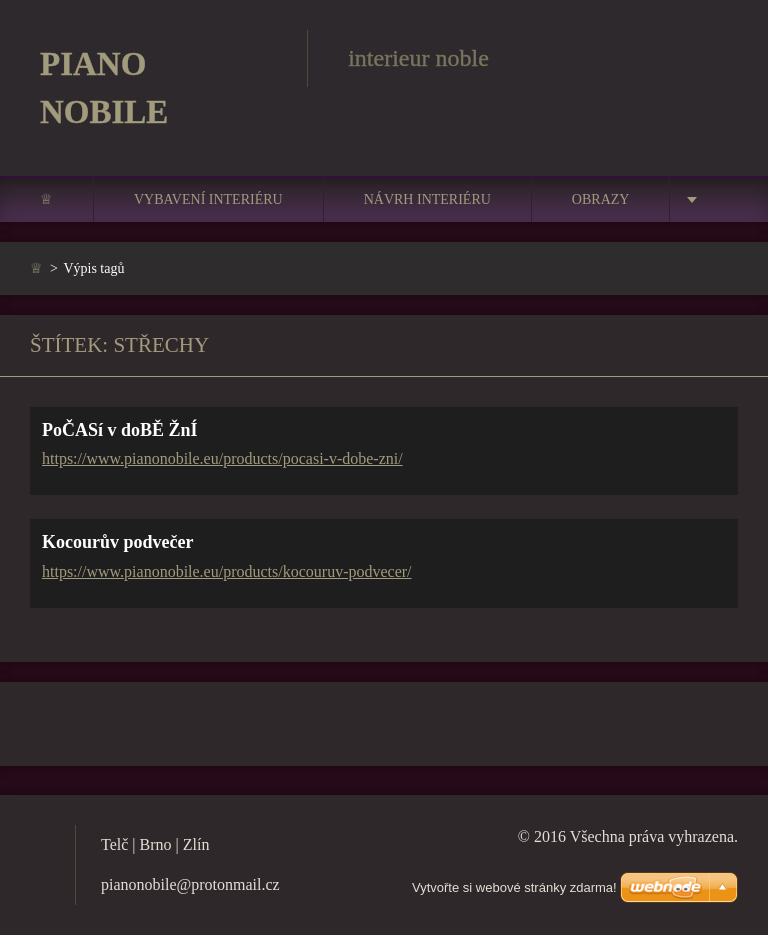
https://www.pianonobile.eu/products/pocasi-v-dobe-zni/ (222, 458)
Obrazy (601, 199)
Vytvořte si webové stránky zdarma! (514, 887)
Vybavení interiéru (208, 199)
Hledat (716, 58)
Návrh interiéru (427, 199)
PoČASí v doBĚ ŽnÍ (120, 430)
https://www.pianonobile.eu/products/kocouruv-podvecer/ (227, 571)
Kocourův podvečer (117, 542)
